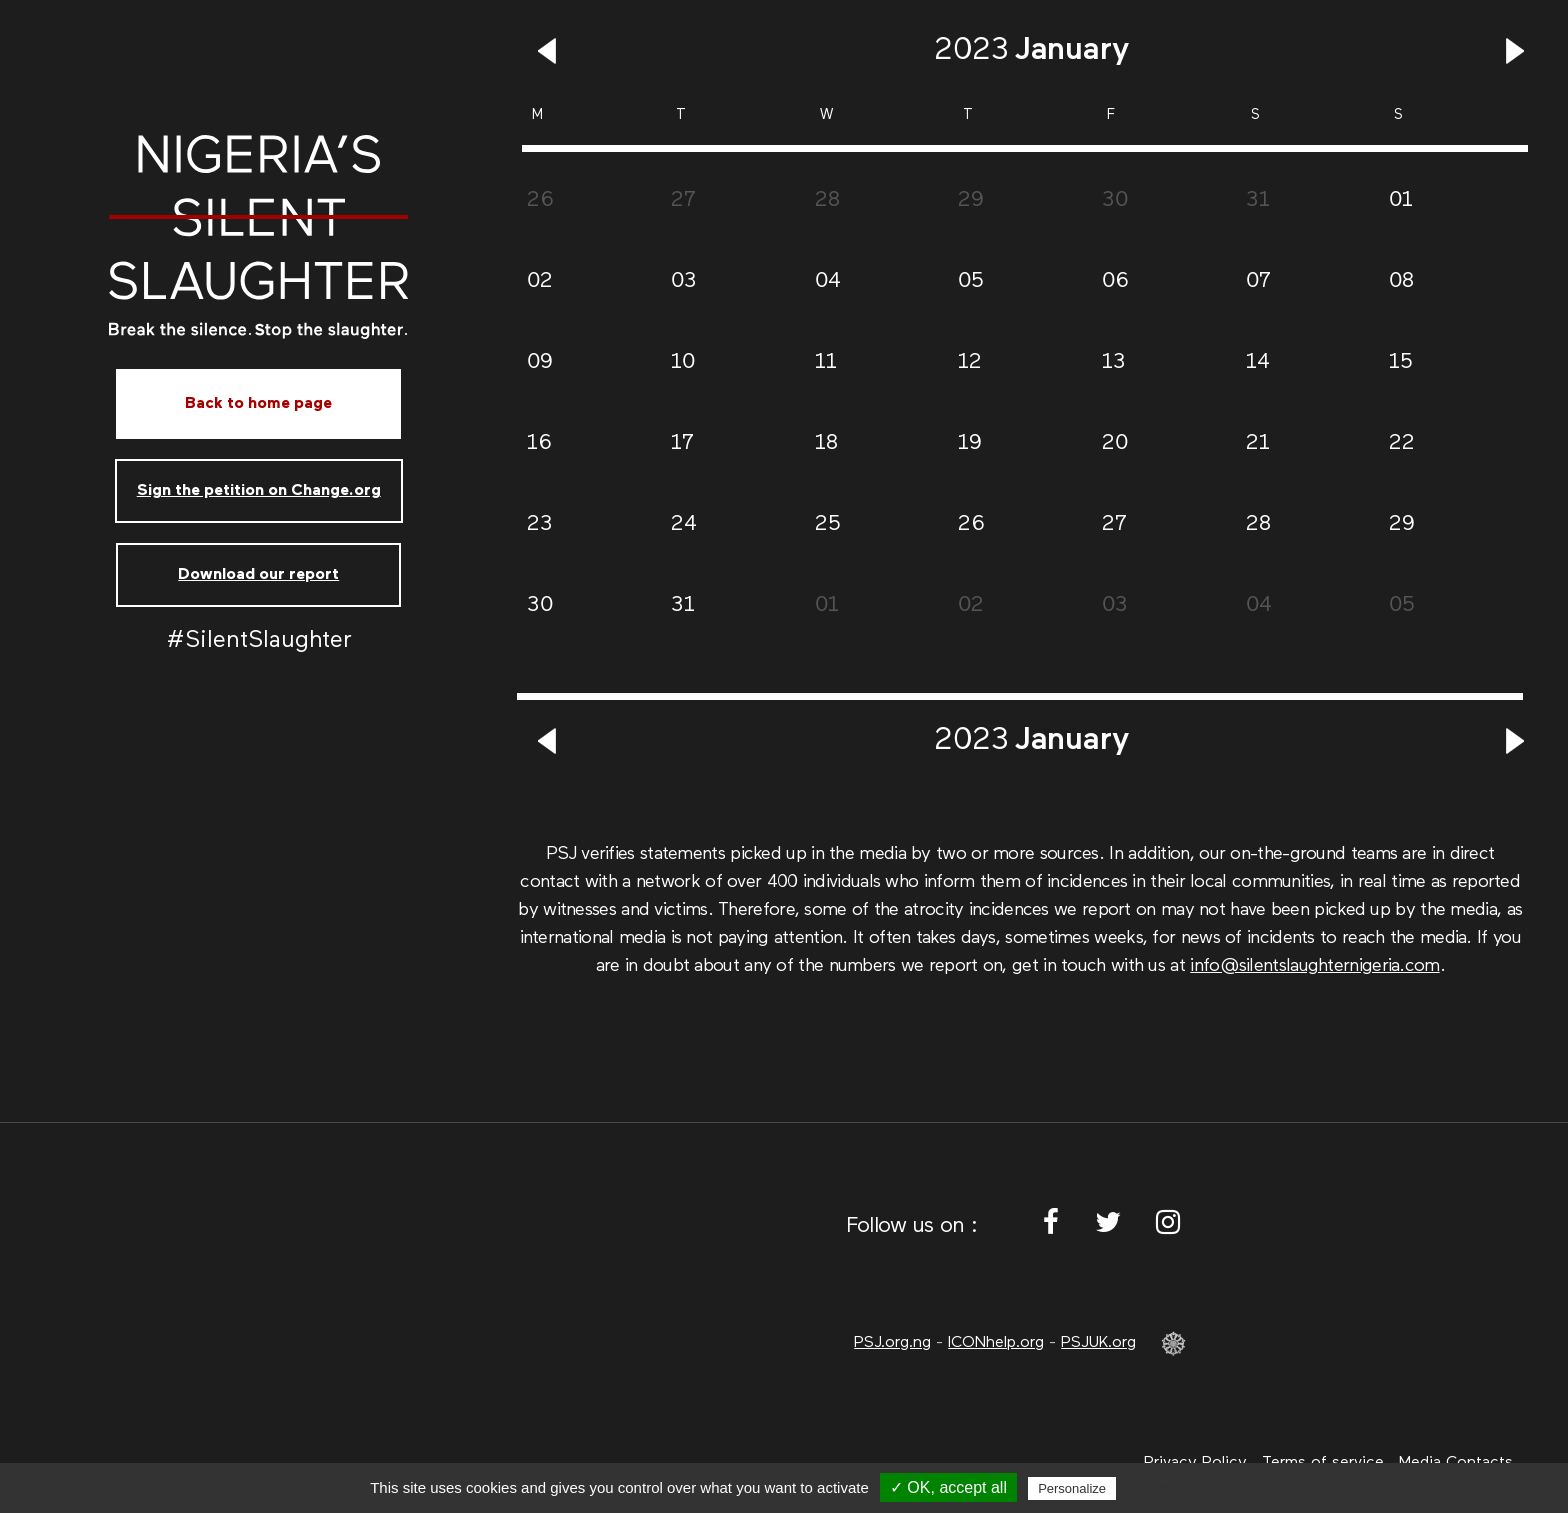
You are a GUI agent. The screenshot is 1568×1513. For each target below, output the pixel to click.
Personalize (1072, 1488)
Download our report (258, 575)
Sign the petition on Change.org (259, 491)
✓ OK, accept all (948, 1487)
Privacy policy (1169, 1488)
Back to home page (258, 404)
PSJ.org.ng (892, 1343)
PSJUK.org (1098, 1343)
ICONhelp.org (996, 1343)
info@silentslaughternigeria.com (1314, 966)
